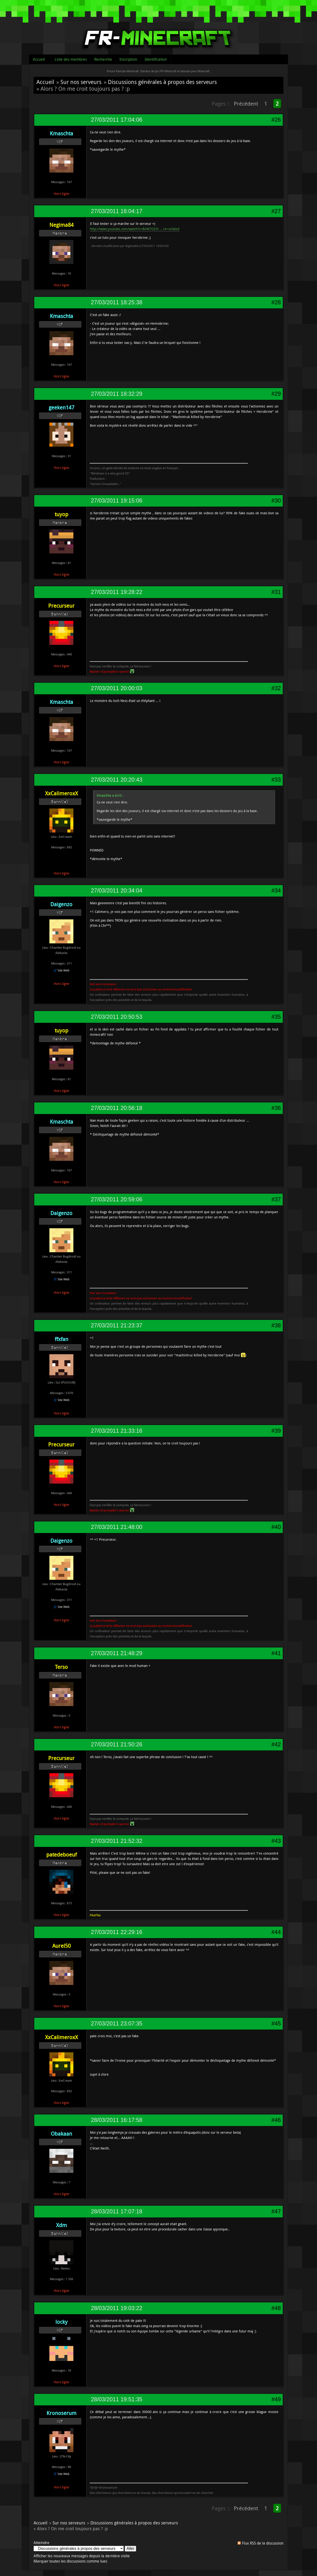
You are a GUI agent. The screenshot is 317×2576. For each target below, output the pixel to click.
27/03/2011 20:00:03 (116, 688)
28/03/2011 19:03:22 (116, 2308)
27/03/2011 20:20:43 (116, 780)
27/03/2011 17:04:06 (116, 120)
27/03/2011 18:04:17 (116, 211)
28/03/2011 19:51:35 (116, 2399)
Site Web (64, 970)
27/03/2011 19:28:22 (116, 592)
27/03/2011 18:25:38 (116, 302)
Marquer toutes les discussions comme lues (70, 2561)
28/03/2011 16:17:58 (116, 2120)
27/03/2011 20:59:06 (116, 1199)
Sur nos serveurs (80, 82)
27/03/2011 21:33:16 (116, 1431)
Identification (156, 59)
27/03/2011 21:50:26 (116, 1744)
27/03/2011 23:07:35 (116, 2023)
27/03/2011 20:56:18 (116, 1108)
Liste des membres (71, 59)
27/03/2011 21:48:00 (116, 1527)
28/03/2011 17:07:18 (116, 2211)
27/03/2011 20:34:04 (116, 890)
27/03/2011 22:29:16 (116, 1932)
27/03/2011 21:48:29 (116, 1653)
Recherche (103, 59)
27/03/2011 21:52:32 (116, 1841)
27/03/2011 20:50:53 (116, 1017)
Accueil (39, 59)
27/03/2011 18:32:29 (116, 394)
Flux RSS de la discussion (262, 2543)
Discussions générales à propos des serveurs (162, 82)
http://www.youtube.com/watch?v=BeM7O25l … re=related (134, 229)
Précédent (246, 103)
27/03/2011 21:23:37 (116, 1325)
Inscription (128, 59)
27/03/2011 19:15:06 (116, 500)
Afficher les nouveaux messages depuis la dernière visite (82, 2555)
